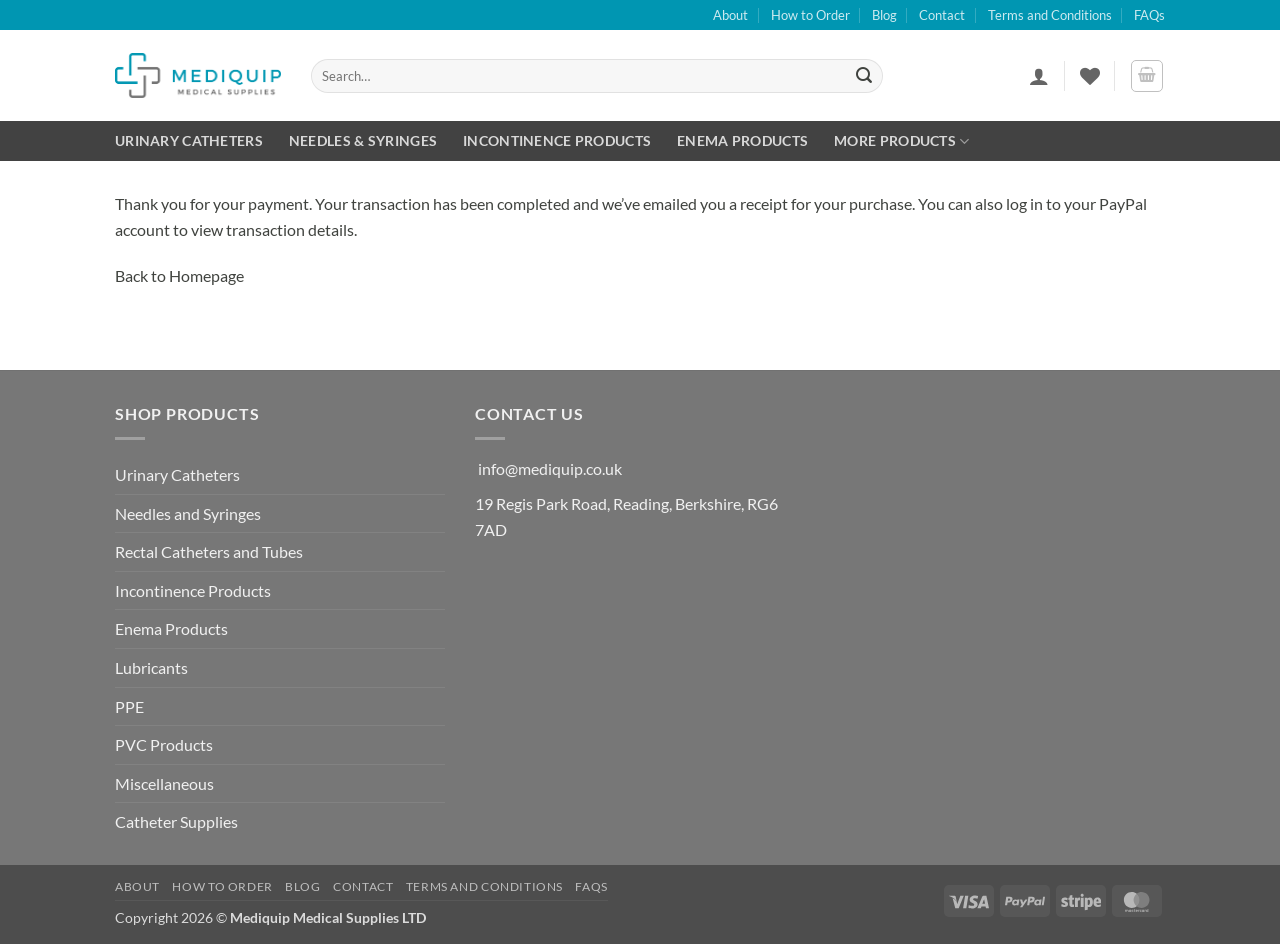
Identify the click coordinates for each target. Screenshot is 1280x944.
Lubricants (151, 667)
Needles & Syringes (363, 140)
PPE (129, 706)
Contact (942, 15)
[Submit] (865, 76)
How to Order (810, 15)
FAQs (1149, 15)
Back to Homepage (179, 275)
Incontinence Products (557, 140)
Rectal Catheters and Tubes (209, 551)
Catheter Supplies (176, 821)
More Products (901, 141)
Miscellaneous (164, 783)
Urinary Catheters (189, 140)
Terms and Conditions (1050, 15)
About (730, 15)
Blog (884, 15)
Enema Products (742, 140)
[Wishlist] (1090, 76)
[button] (1039, 76)
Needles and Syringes (188, 513)
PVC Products (164, 744)
